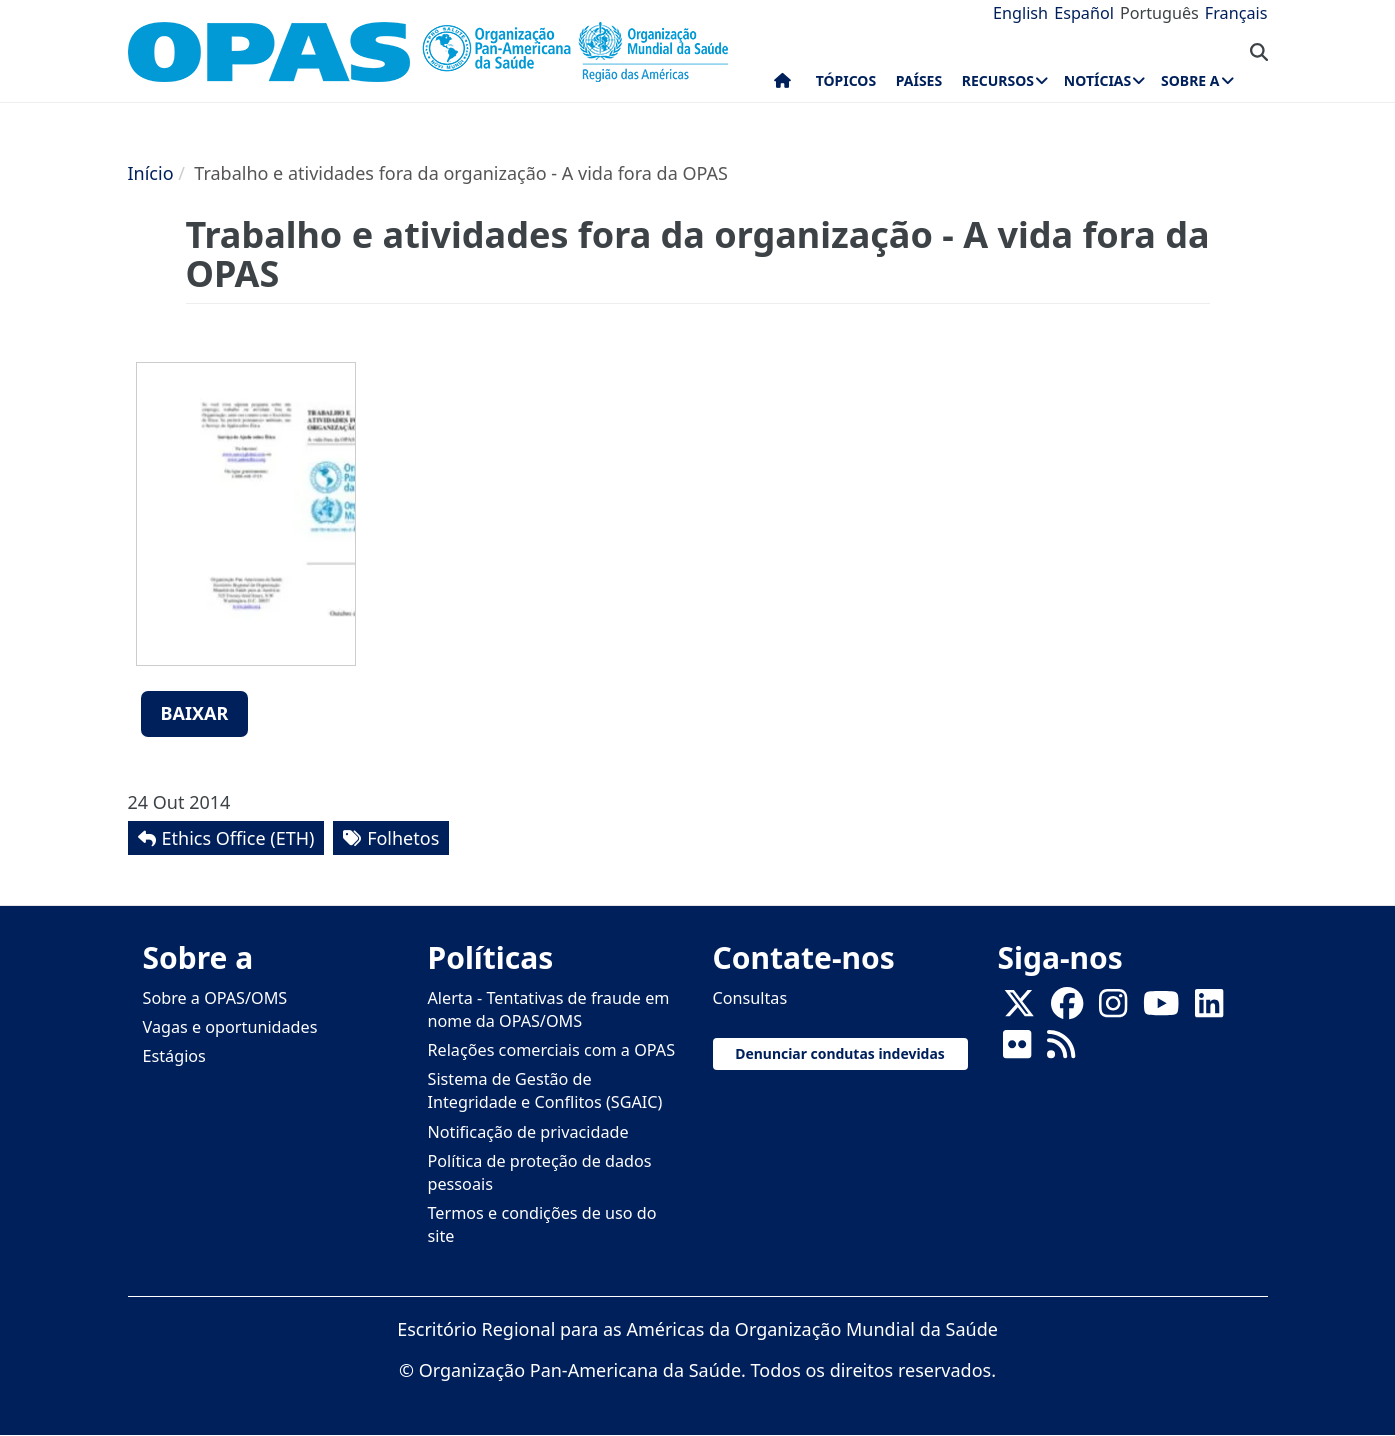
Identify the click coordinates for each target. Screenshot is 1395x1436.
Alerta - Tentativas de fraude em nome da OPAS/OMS (549, 1009)
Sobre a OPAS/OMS (215, 998)
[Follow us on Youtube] (1161, 1009)
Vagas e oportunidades (230, 1027)
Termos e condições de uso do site (542, 1224)
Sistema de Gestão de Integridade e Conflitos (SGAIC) (545, 1090)
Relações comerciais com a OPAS (552, 1050)
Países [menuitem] (919, 80)
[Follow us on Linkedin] (1209, 1009)
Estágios (174, 1056)
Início (151, 173)
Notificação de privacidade (528, 1132)
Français (1236, 13)
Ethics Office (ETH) (238, 838)
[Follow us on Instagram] (1113, 1009)
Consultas (750, 998)
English (1020, 13)
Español (1084, 13)
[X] (1019, 1009)
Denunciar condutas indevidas (839, 1053)
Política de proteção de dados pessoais (540, 1172)
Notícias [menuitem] (1097, 80)
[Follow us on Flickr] (1017, 1050)
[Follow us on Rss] (1061, 1050)
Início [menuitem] (782, 85)
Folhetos (403, 838)
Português (1159, 13)
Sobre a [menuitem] (1190, 80)
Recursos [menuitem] (998, 80)
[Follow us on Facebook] (1067, 1009)
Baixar (195, 713)
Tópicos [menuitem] (846, 80)
